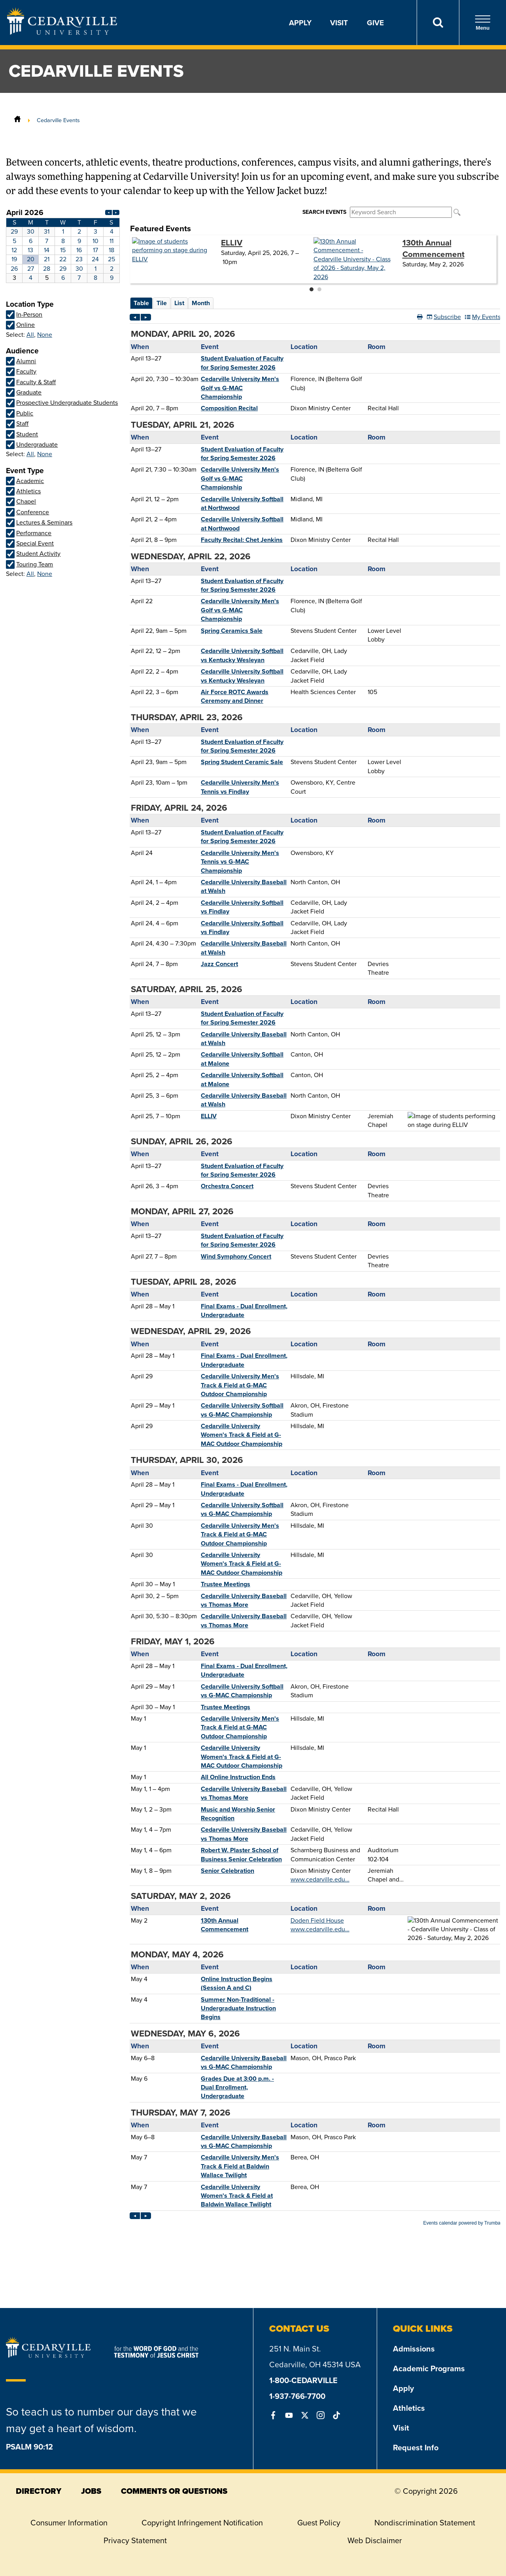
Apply (300, 22)
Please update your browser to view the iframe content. (63, 245)
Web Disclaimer (374, 2540)
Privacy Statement (135, 2540)
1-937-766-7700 (297, 2396)
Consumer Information (69, 2523)
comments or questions (174, 2491)
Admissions (414, 2348)
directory (38, 2491)
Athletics (409, 2408)
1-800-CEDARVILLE (303, 2380)
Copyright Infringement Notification (202, 2523)
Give (375, 22)
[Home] (17, 120)
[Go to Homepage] (62, 32)
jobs (91, 2491)
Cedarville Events (58, 120)
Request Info (415, 2447)
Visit (339, 22)
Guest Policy (318, 2523)
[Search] (438, 22)
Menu (482, 23)
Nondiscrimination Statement (424, 2523)
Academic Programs (429, 2368)
